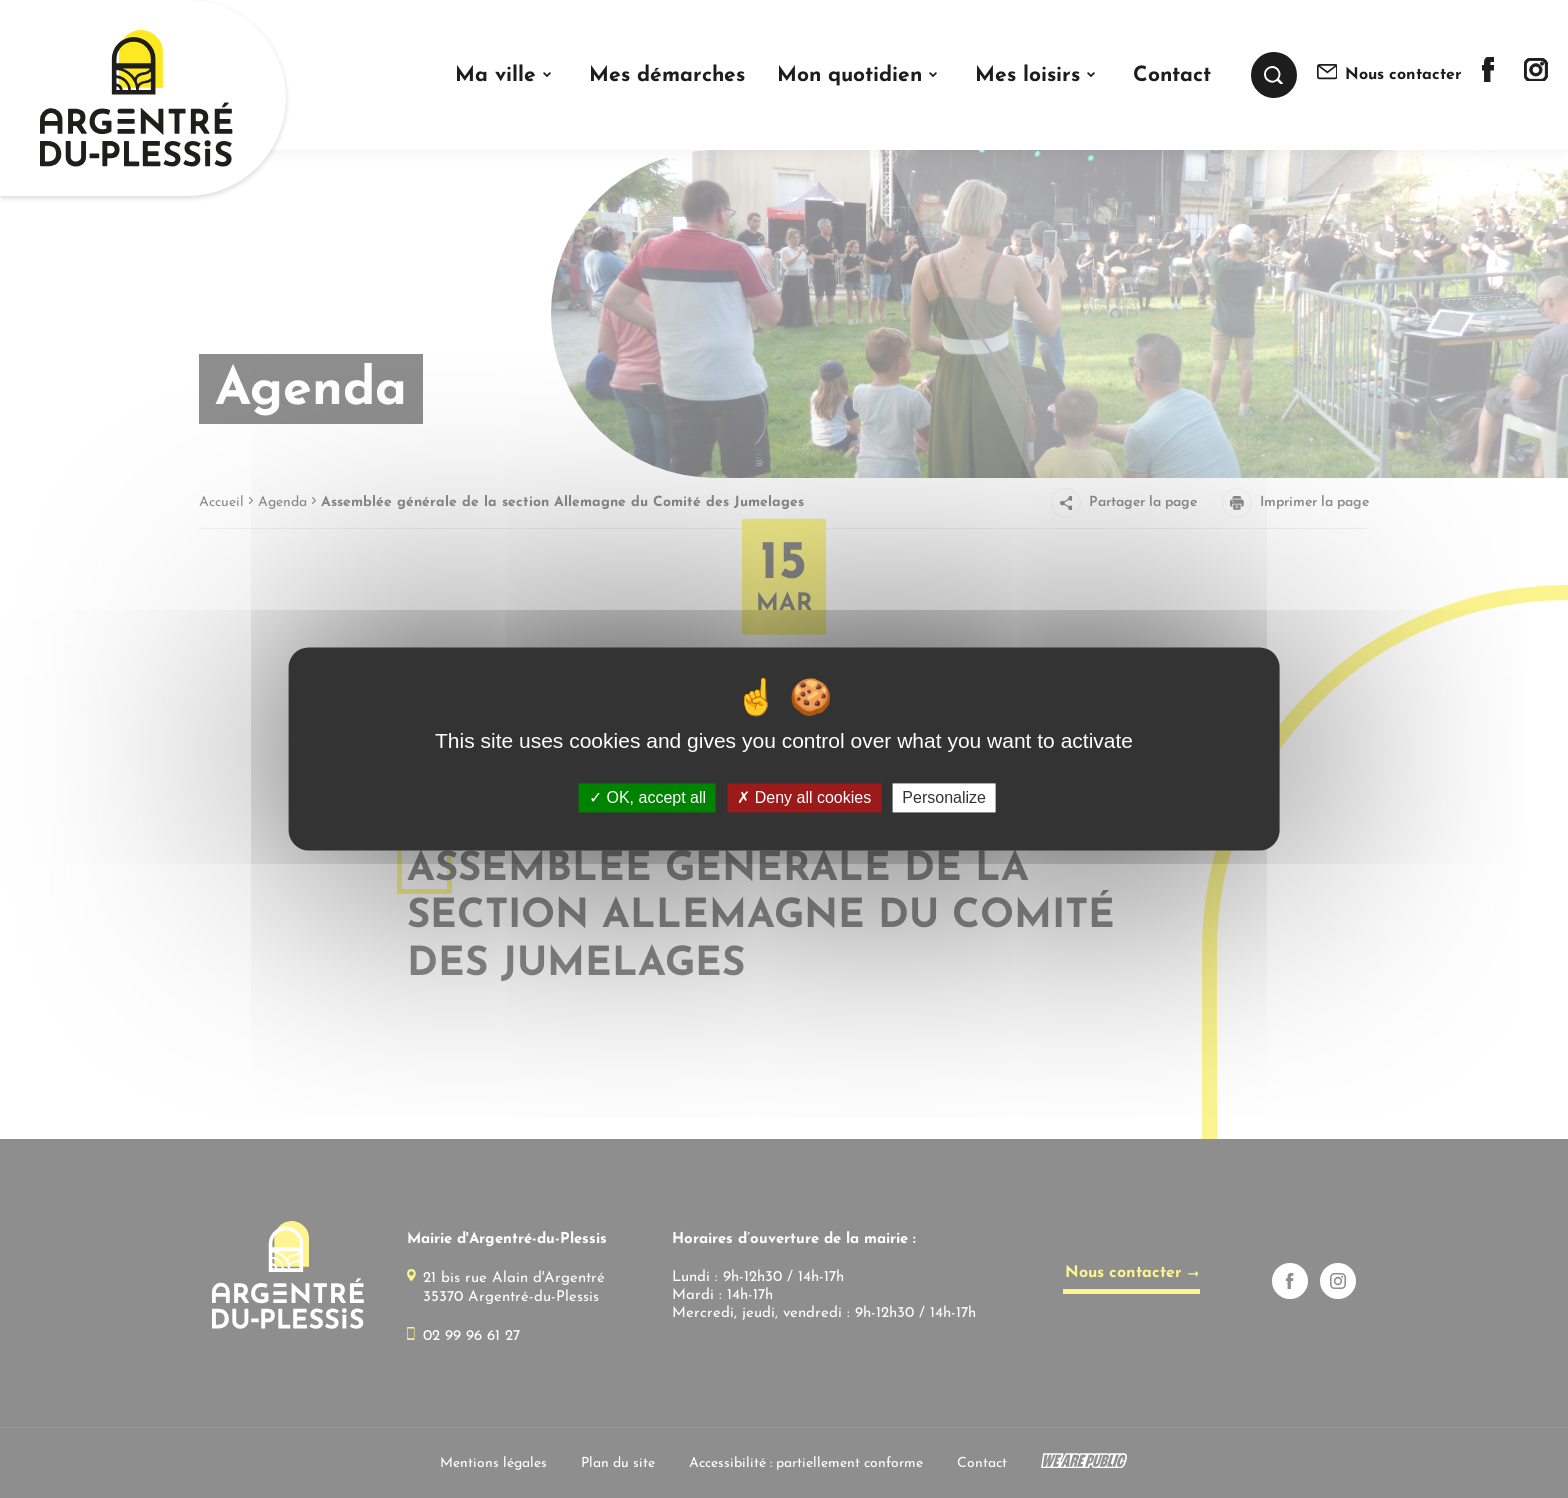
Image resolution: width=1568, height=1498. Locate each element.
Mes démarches (667, 75)
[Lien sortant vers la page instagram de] (1536, 76)
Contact (1172, 75)
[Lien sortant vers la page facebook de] (1488, 77)
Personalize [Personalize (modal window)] (944, 797)
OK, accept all (647, 797)
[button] (505, 75)
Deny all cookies (804, 797)
